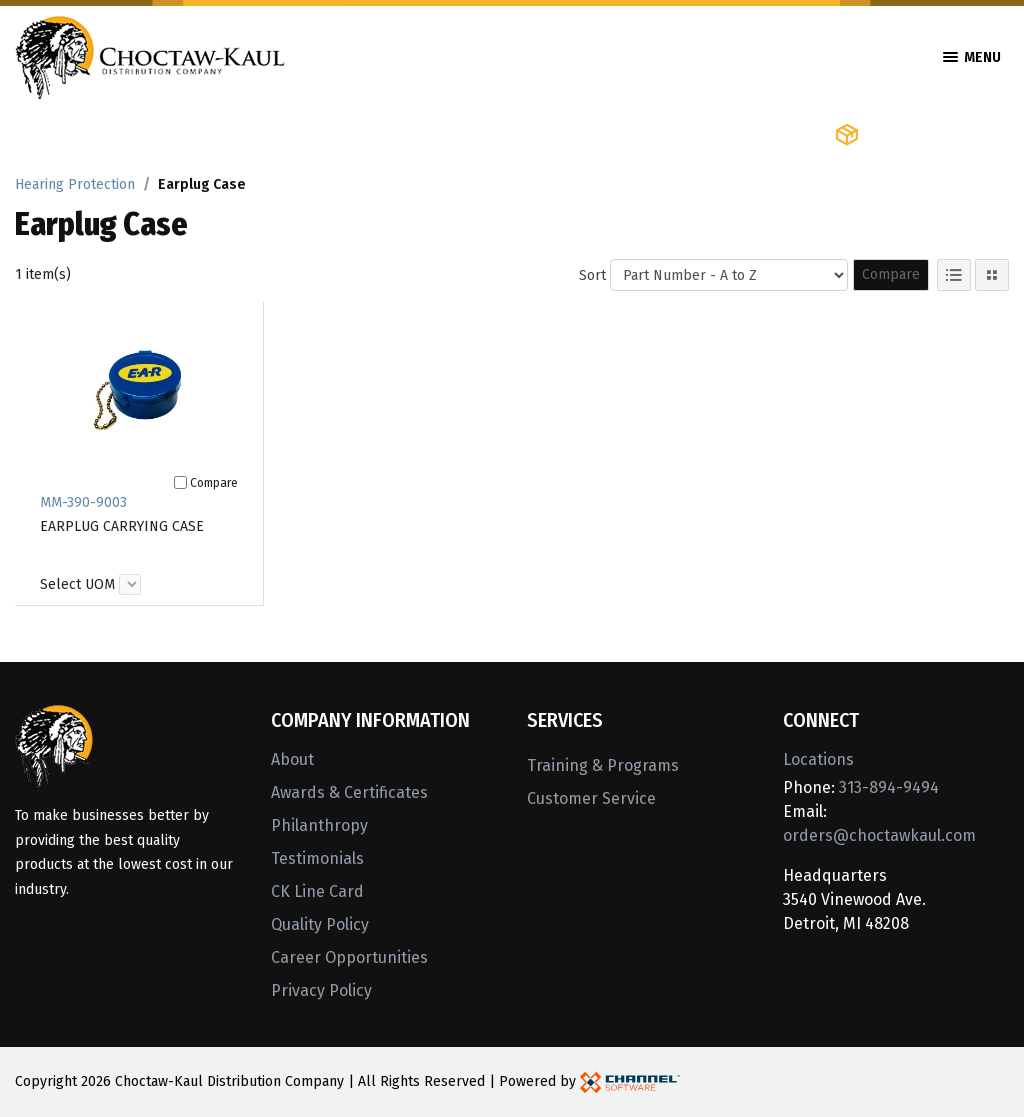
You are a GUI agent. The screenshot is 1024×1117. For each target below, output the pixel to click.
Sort (592, 275)
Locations (818, 759)
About (292, 759)
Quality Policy (320, 924)
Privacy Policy (321, 990)
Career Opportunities (349, 957)
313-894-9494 (889, 787)
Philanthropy (319, 825)
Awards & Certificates (349, 792)
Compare (891, 274)
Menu (972, 57)
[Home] (150, 55)
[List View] (954, 275)
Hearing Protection (75, 184)
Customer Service (591, 798)
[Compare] (180, 482)
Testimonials (317, 858)
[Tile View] (992, 275)
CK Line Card (317, 891)
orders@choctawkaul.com (879, 835)
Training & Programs (603, 765)
